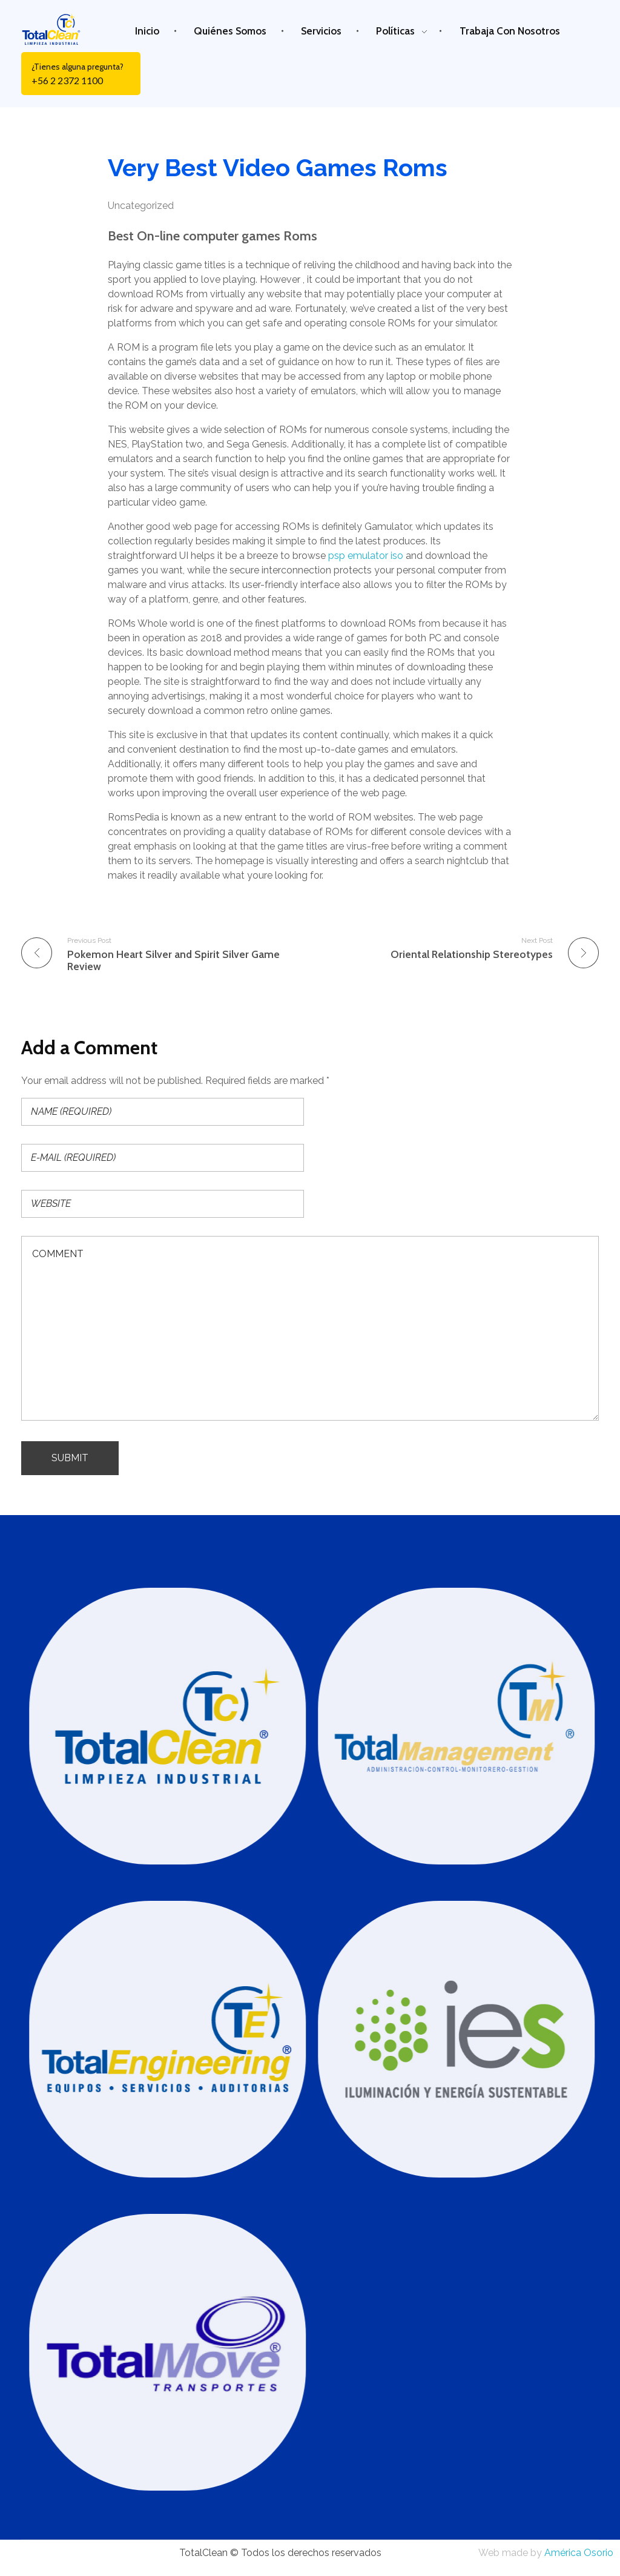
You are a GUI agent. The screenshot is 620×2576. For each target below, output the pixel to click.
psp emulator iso (365, 555)
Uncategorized (141, 205)
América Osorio (578, 2552)
